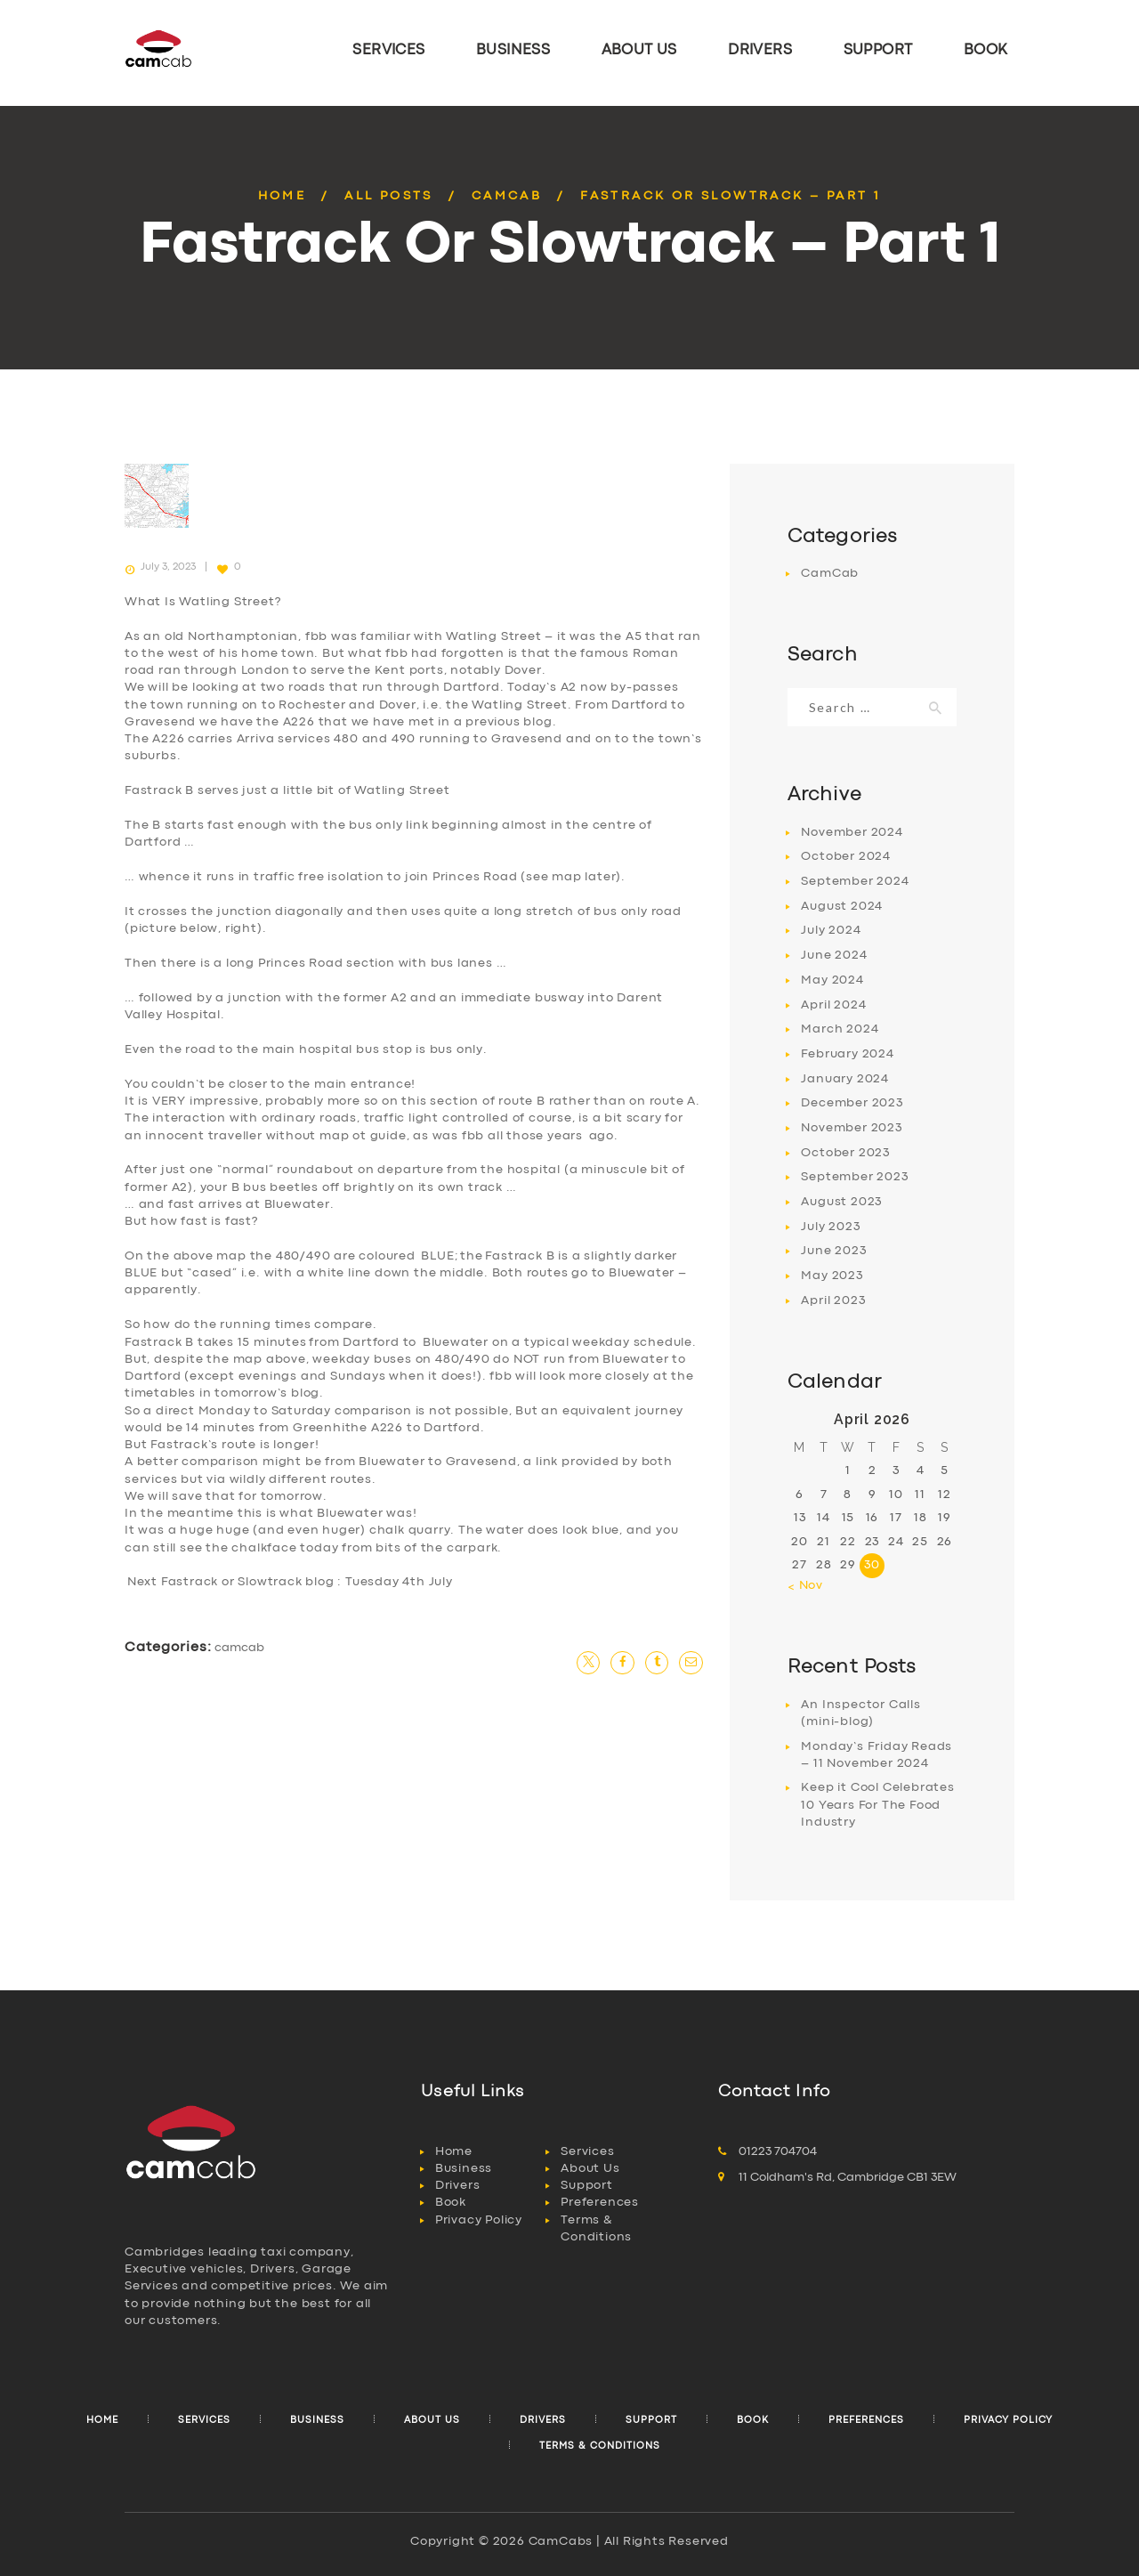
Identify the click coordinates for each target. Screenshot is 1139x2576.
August (842, 906)
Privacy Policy (478, 2220)
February (847, 1054)
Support (587, 2185)
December (851, 1103)
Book (450, 2202)
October (846, 856)
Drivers (458, 2185)
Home (282, 195)
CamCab (507, 195)
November (851, 832)
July (830, 930)
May (832, 980)
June (834, 955)
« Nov (805, 1585)
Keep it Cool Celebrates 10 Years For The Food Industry (877, 1804)
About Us (590, 2168)
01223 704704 (778, 2151)
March (839, 1029)
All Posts (388, 195)
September (855, 881)
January (845, 1078)
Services (587, 2151)
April (833, 1005)
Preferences (600, 2202)
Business (463, 2168)
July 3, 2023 (168, 567)
